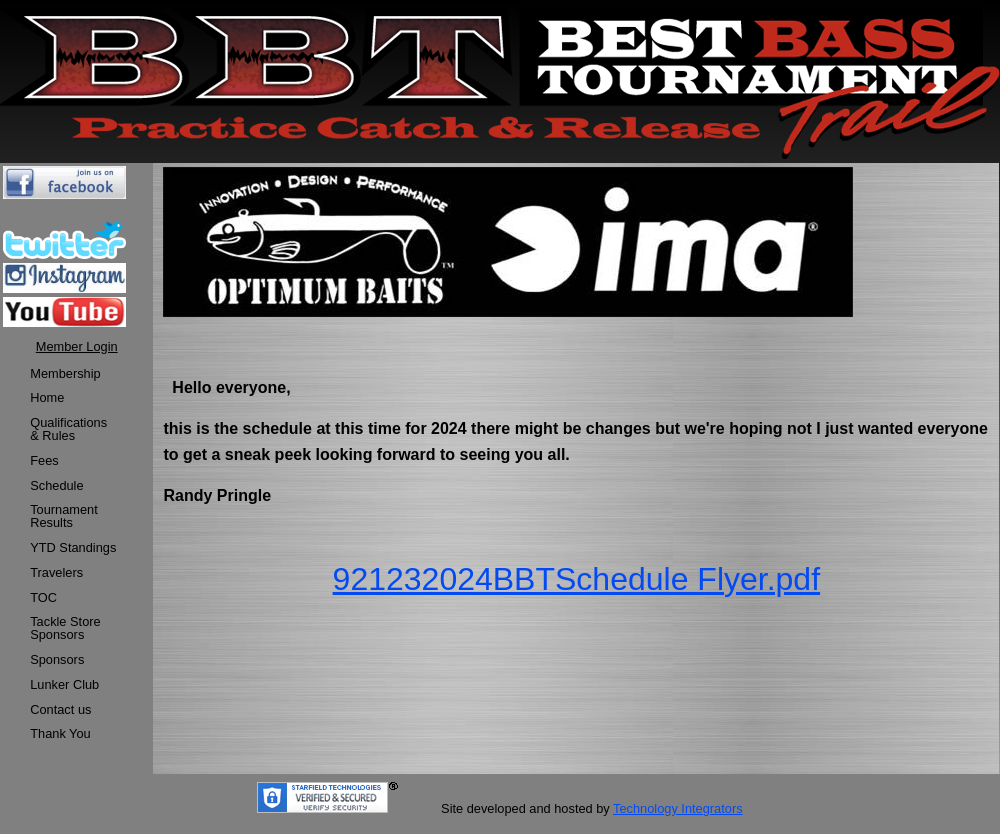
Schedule (56, 485)
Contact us (60, 709)
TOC (43, 597)
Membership (65, 373)
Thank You (60, 733)
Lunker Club (64, 684)
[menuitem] (73, 374)
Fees (44, 460)
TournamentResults (64, 516)
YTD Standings (73, 547)
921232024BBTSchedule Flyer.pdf (576, 579)
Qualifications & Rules (68, 429)
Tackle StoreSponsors (65, 628)
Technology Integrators (677, 808)
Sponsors (57, 659)
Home (47, 397)
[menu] (73, 555)
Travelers (56, 572)
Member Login (77, 346)
